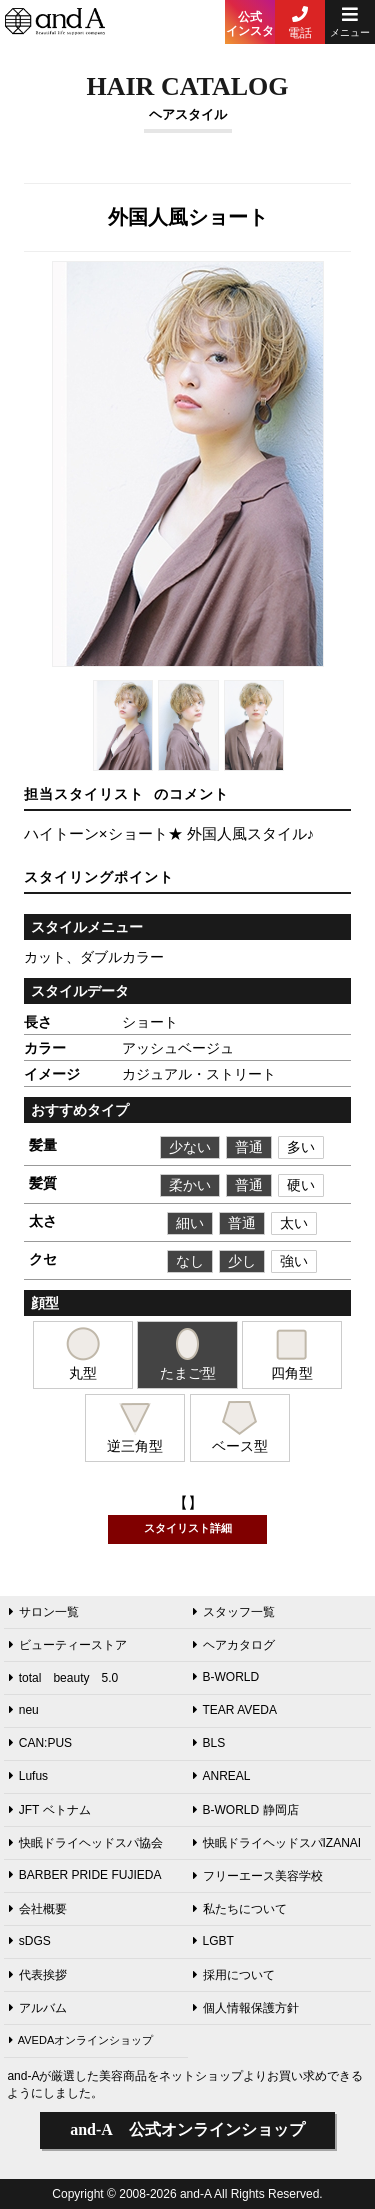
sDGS (30, 1941)
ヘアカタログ (234, 1645)
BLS (209, 1743)
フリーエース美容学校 (258, 1876)
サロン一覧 (44, 1612)
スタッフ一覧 (234, 1612)
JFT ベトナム (50, 1810)
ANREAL (222, 1776)
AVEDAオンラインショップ (81, 2040)
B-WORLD (226, 1677)
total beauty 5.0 (63, 1678)
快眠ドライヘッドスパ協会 (86, 1843)
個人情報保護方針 (246, 2008)
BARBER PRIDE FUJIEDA (85, 1875)
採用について (234, 1975)
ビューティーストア (68, 1645)
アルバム (38, 2008)
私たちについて (240, 1909)
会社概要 (38, 1909)
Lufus (28, 1776)
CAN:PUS (40, 1743)
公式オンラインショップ (187, 2129)
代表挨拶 (38, 1975)
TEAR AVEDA (235, 1710)
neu (24, 1710)
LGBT (213, 1941)
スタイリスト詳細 (188, 1528)
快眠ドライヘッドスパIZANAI (277, 1843)
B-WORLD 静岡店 (246, 1810)
